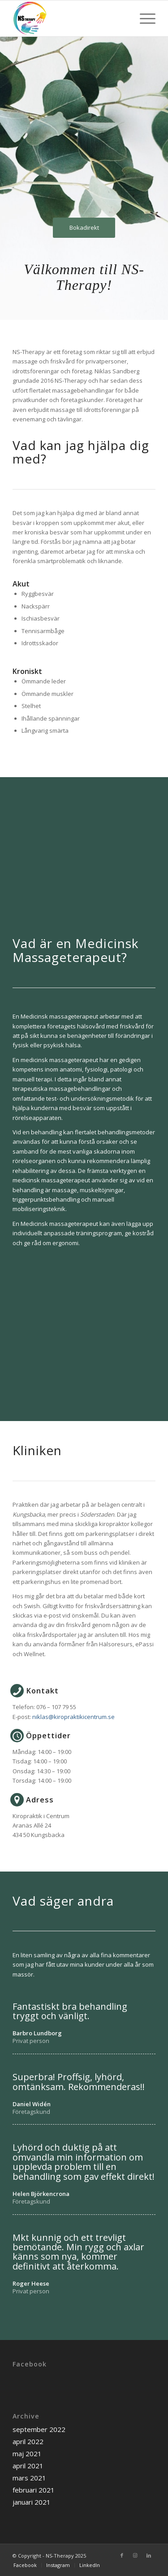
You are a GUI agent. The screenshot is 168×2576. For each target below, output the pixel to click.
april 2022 (28, 2441)
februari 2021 (34, 2489)
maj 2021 (27, 2453)
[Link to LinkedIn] (148, 2555)
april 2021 (28, 2465)
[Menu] (143, 18)
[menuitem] (25, 2565)
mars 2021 (29, 2477)
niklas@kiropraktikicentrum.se (73, 1717)
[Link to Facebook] (122, 2555)
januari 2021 (32, 2501)
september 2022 (39, 2429)
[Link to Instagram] (135, 2555)
